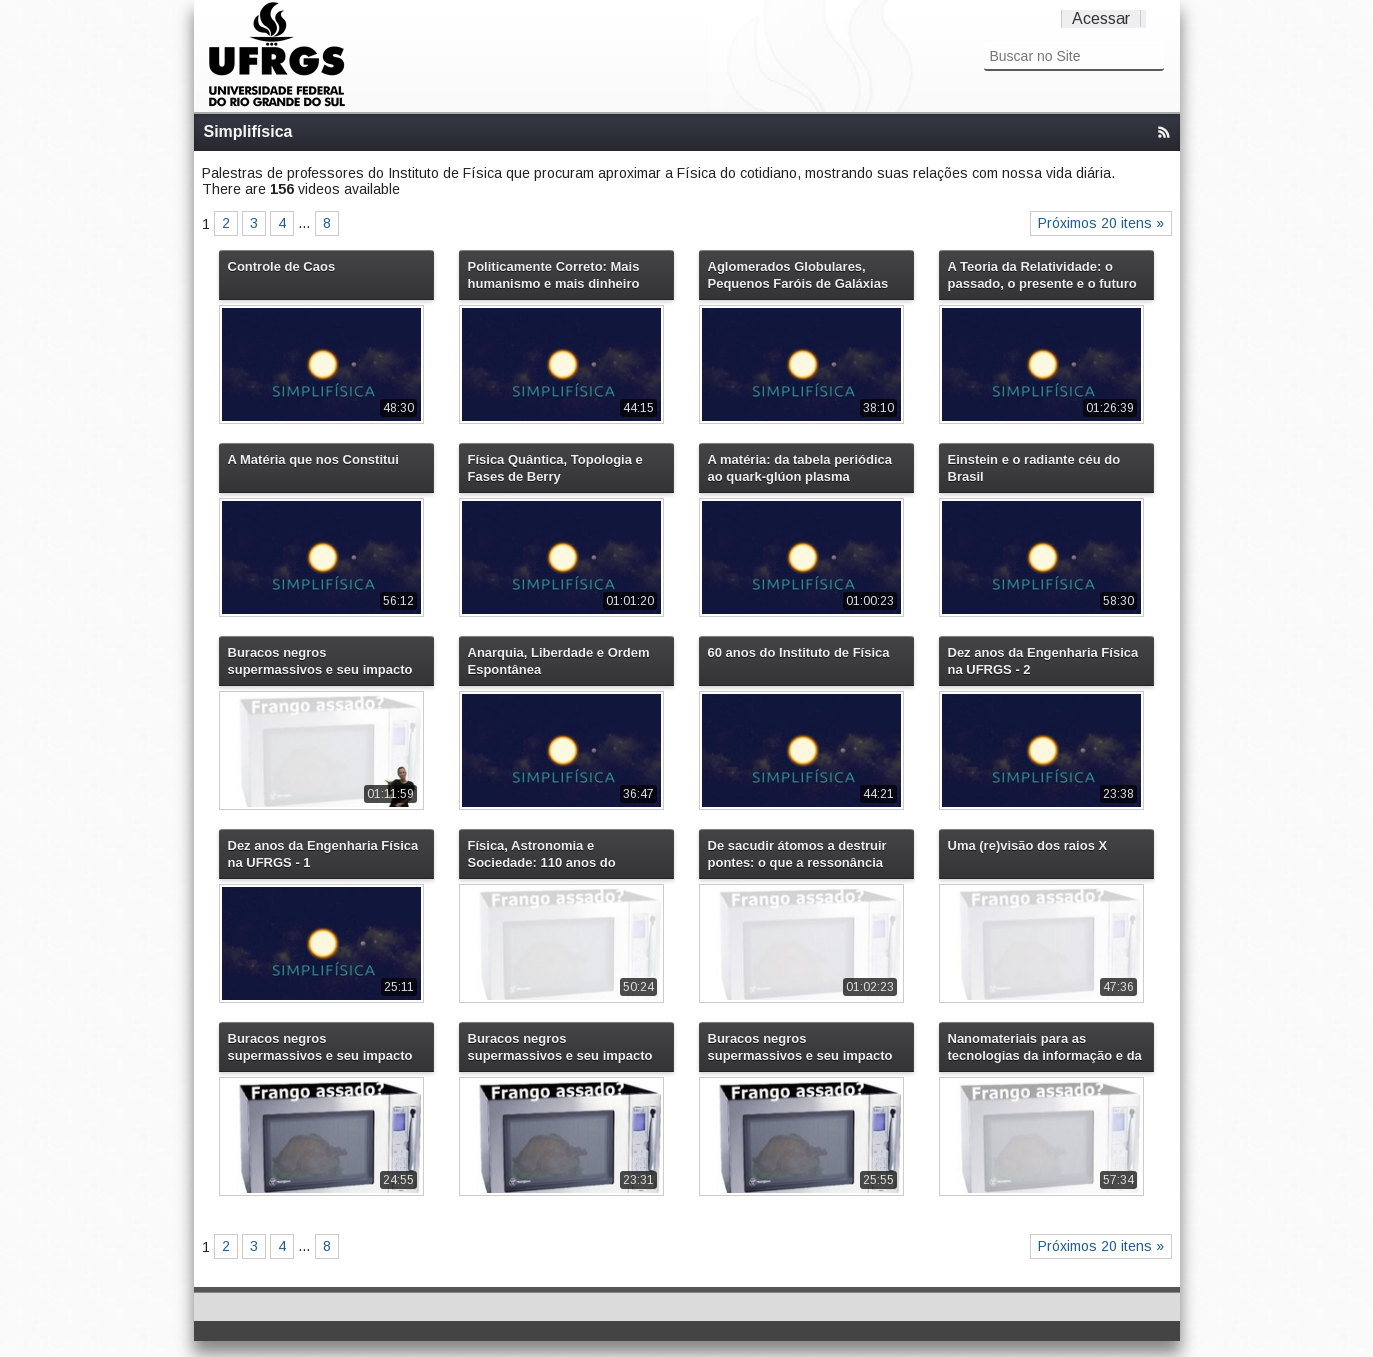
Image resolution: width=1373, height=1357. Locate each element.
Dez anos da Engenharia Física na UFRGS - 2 (1043, 661)
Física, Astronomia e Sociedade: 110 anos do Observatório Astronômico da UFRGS (559, 854)
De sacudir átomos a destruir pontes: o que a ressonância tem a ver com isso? (797, 854)
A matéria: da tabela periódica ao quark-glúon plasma (800, 468)
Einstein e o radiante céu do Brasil (1034, 468)
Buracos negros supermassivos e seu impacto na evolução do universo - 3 (320, 1047)
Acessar (1101, 18)
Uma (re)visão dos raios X (1028, 845)
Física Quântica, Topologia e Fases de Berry (555, 468)
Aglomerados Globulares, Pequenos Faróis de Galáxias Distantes (798, 275)
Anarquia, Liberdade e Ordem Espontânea (559, 661)
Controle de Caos (282, 266)
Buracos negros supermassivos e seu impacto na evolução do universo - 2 (800, 1047)
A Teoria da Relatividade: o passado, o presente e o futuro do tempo (1042, 275)
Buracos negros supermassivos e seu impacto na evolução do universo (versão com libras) (320, 661)
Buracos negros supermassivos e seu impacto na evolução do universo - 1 (560, 1047)
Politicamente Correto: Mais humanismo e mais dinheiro (554, 275)
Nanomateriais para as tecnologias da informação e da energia (1045, 1047)
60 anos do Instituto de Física (799, 652)
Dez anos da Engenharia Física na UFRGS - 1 (323, 854)
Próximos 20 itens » (1101, 223)
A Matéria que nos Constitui (313, 459)
